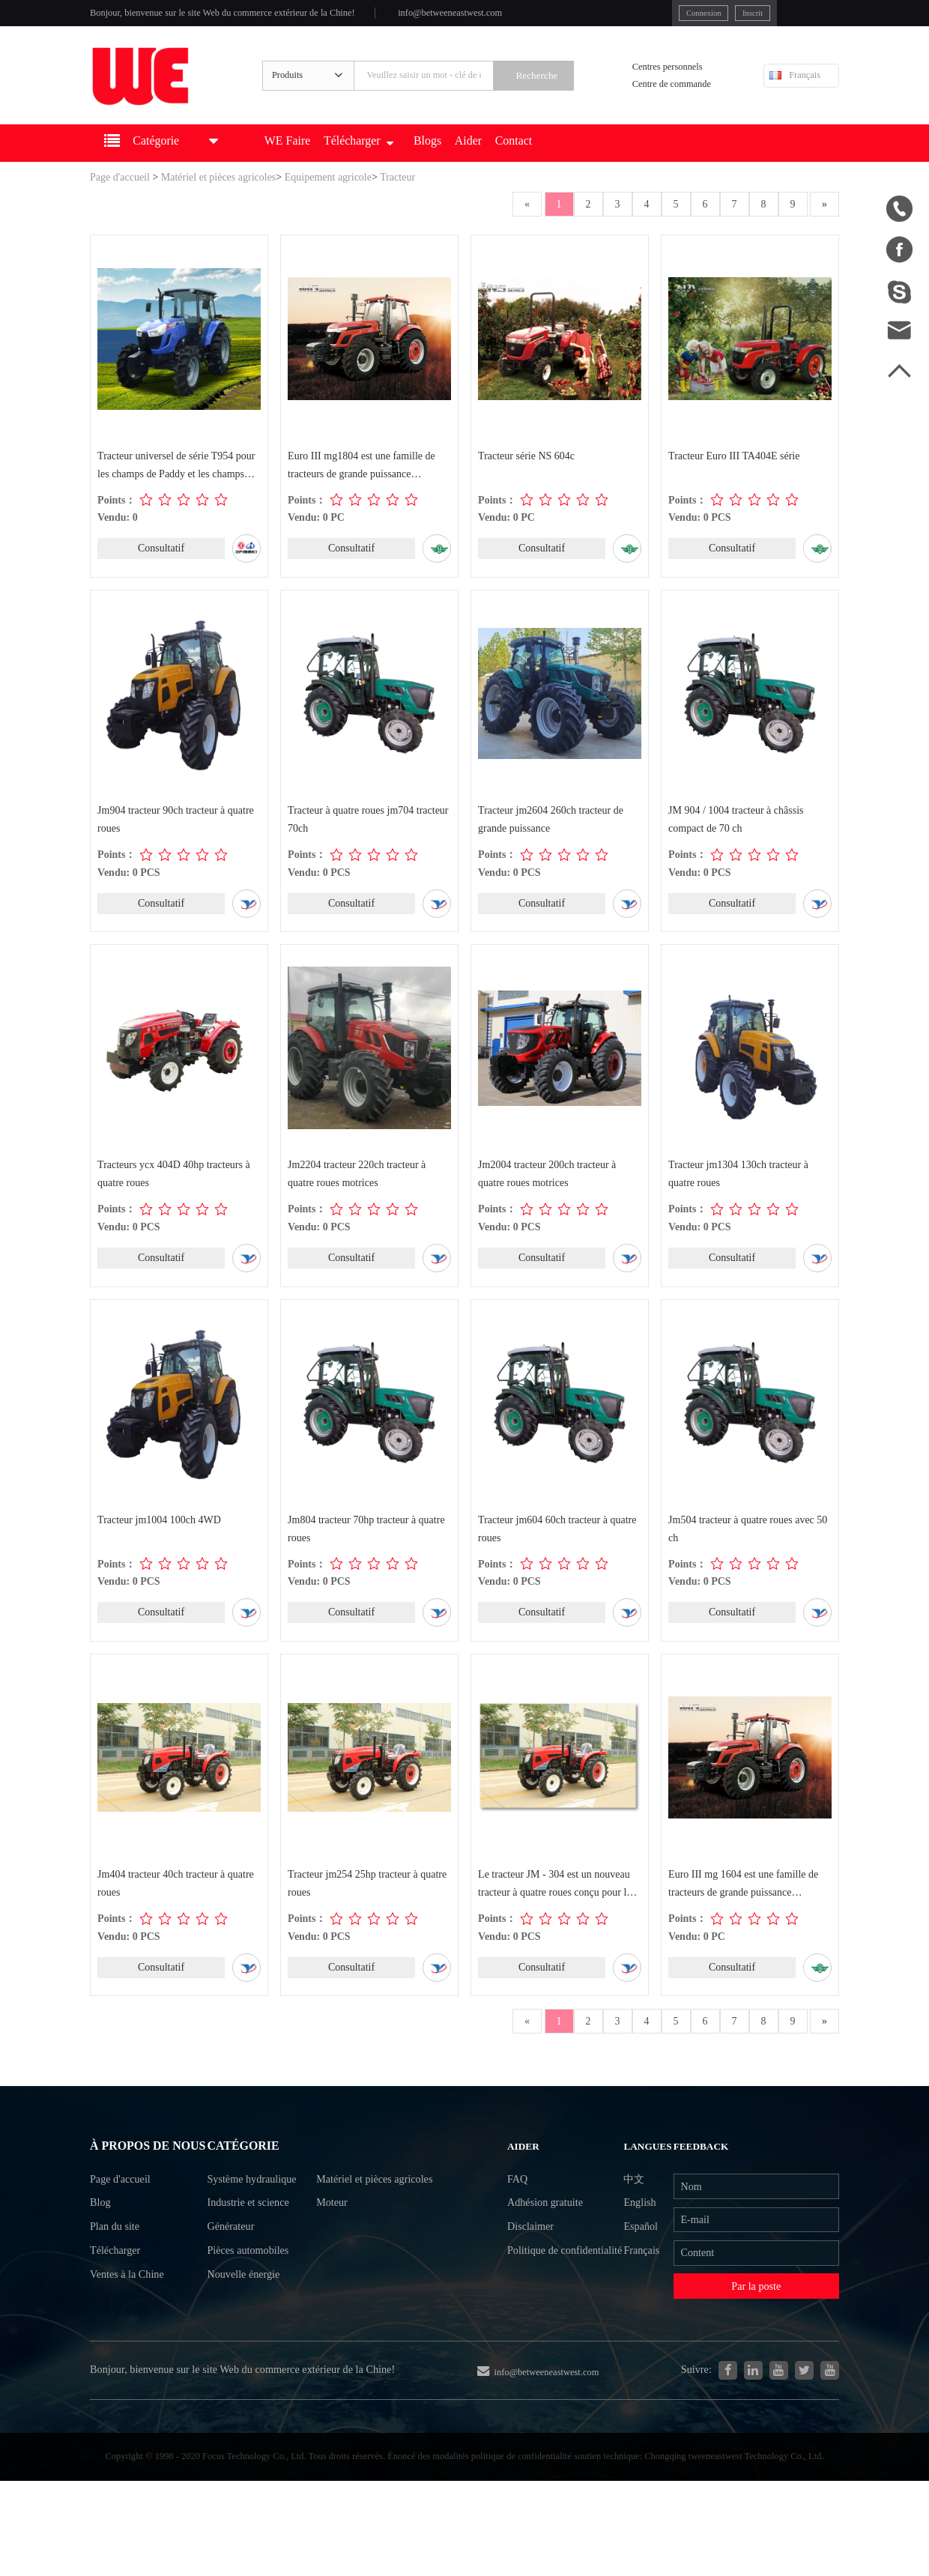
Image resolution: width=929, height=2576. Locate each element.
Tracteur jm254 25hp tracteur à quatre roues (367, 1909)
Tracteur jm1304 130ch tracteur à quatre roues (739, 1197)
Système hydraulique (255, 2222)
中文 (631, 2222)
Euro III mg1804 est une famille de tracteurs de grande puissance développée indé (362, 485)
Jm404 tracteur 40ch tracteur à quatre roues (176, 1909)
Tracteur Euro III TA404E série (734, 474)
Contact (569, 161)
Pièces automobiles (251, 2303)
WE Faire (313, 161)
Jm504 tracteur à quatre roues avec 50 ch (748, 1552)
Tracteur (397, 196)
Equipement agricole (328, 196)
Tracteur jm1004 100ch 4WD (160, 1543)
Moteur (346, 2249)
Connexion (640, 14)
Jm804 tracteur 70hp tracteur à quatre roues (367, 1552)
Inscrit (694, 14)
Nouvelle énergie (246, 2330)
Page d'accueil (120, 196)
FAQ (515, 2222)
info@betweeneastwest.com (499, 16)
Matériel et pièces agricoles (218, 196)
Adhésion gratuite (547, 2249)
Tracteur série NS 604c (527, 474)
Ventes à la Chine (132, 2350)
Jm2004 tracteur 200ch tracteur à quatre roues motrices (548, 1197)
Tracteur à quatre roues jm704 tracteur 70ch (368, 840)
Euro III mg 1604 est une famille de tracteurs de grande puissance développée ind (744, 1911)
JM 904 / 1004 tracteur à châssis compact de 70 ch (736, 840)
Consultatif (161, 567)
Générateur (231, 2276)
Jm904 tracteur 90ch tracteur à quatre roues (176, 840)
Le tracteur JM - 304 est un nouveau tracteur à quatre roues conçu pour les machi (557, 1911)
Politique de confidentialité (538, 2316)
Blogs (471, 161)
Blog (101, 2270)
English (637, 2249)
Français (795, 87)
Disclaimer (530, 2276)
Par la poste (756, 2342)
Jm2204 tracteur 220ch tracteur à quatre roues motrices (357, 1197)
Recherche (556, 88)
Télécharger (393, 161)
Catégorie (246, 2185)
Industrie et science (251, 2249)
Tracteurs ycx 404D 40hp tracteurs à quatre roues (174, 1197)
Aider (517, 161)
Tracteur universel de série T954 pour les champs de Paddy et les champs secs (176, 485)
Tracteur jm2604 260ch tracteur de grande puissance (551, 840)
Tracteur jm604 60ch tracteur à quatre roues (558, 1552)
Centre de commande (677, 97)
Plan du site (118, 2297)
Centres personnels (672, 77)
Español (638, 2276)
